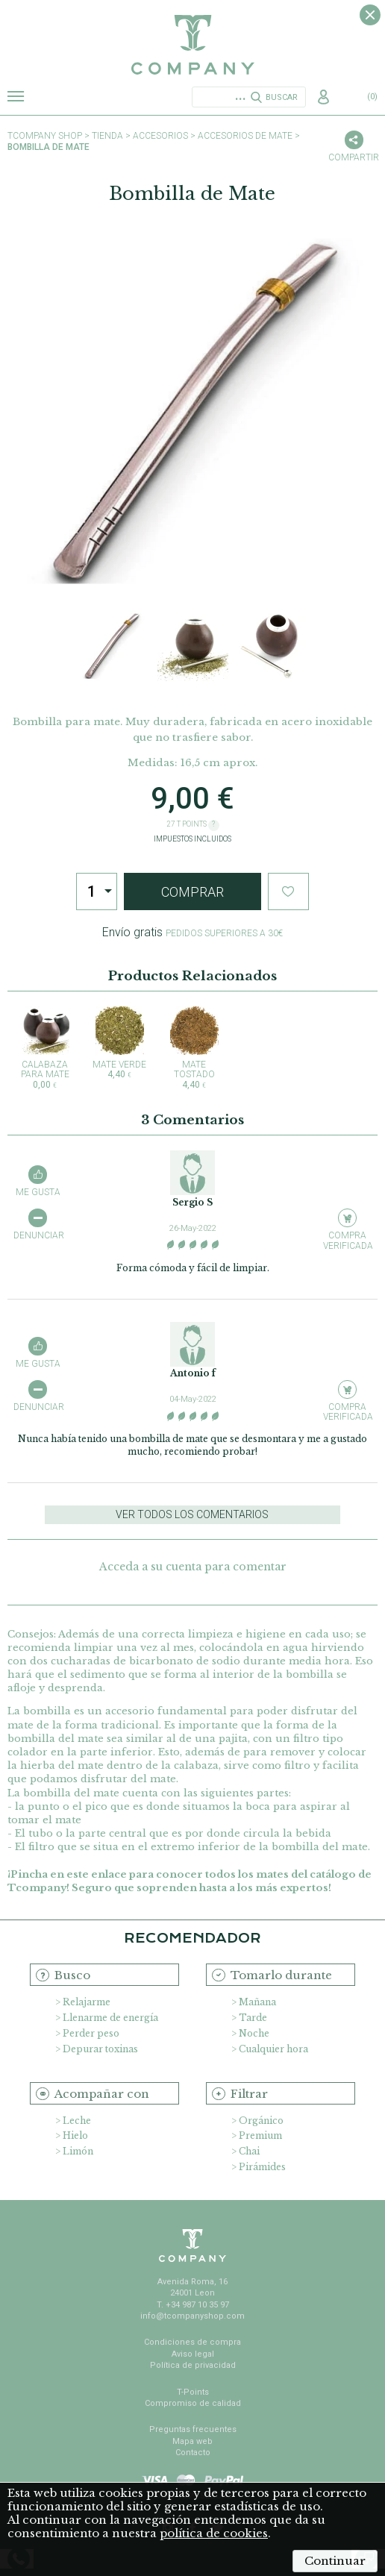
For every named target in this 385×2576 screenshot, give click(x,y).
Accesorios (160, 136)
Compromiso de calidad (193, 2403)
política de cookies (214, 2533)
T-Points (193, 2392)
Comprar (192, 892)
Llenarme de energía (110, 2017)
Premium (260, 2135)
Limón (78, 2151)
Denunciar (37, 1235)
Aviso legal (193, 2354)
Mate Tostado (194, 1047)
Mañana (257, 2002)
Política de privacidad (193, 2365)
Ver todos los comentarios (192, 1514)
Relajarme (86, 2002)
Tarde (253, 2017)
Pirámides (262, 2166)
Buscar (282, 97)
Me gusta (38, 1192)
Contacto (192, 2452)
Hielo (75, 2135)
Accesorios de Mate (245, 136)
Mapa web (192, 2441)
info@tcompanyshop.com (192, 2316)
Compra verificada (347, 1240)
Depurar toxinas (100, 2049)
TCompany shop (44, 136)
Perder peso (91, 2033)
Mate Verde (119, 1042)
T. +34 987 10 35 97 (193, 2305)
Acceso (325, 98)
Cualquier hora (273, 2049)
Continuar (335, 2561)
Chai (249, 2151)
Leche (77, 2120)
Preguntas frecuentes (193, 2429)
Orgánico (261, 2120)
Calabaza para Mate (45, 1047)
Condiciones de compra (192, 2342)
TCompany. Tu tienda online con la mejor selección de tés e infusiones (192, 45)
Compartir (353, 157)
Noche (254, 2033)
